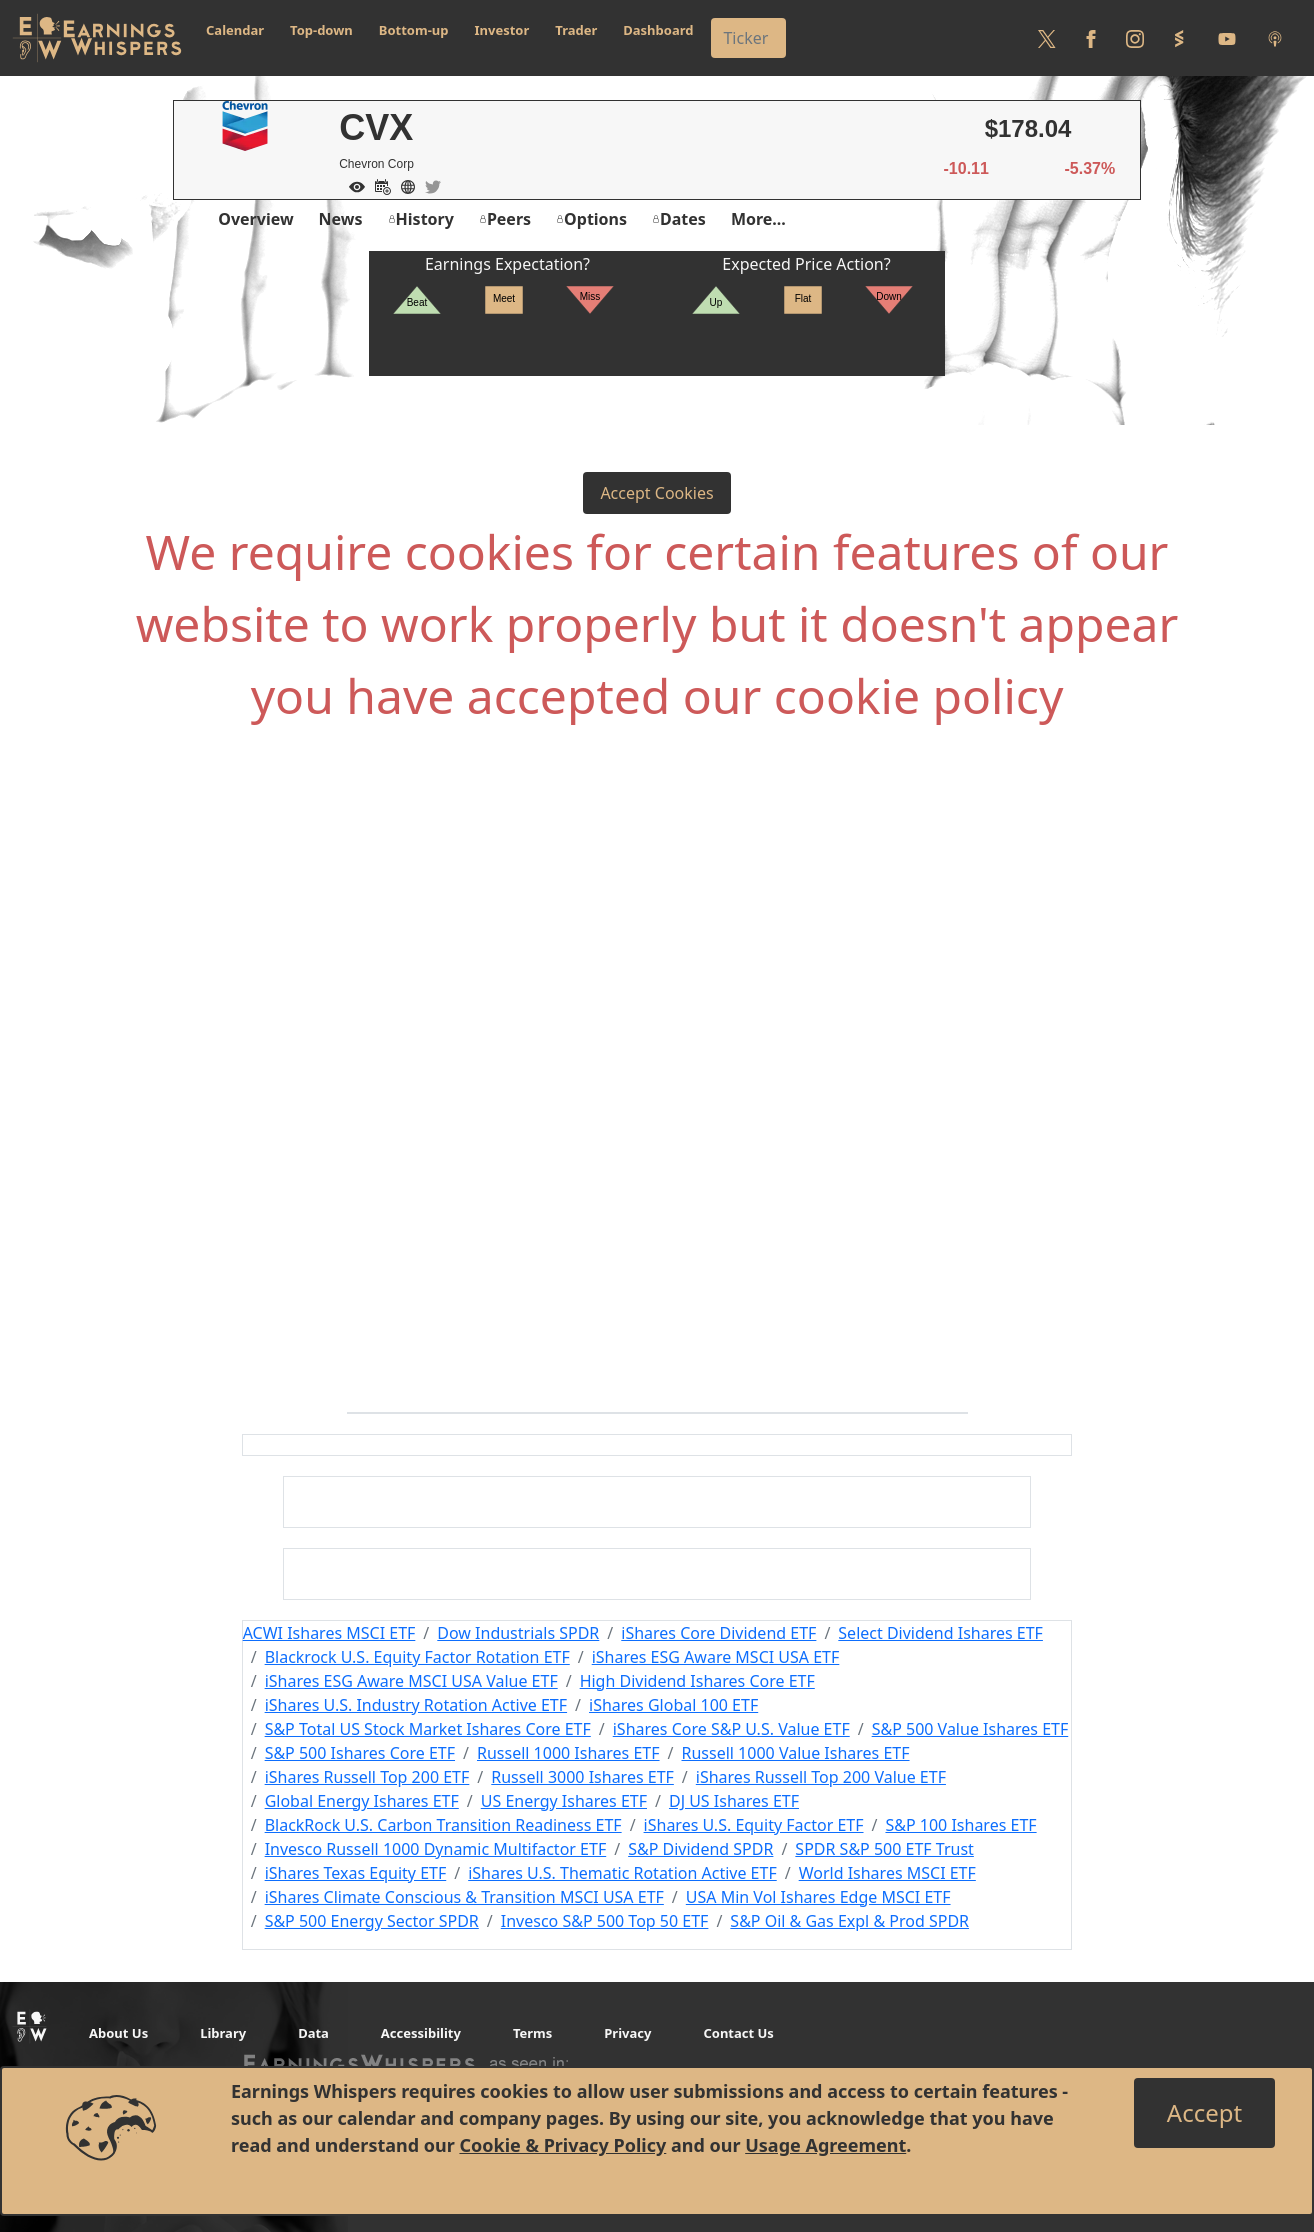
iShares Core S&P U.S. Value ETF (731, 1729)
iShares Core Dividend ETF (718, 1633)
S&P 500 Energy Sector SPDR (372, 1921)
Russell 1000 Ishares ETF (568, 1753)
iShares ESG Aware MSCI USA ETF (716, 1657)
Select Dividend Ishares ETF (940, 1633)
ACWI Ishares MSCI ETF (329, 1633)
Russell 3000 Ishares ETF (582, 1777)
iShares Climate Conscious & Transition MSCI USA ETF (464, 1897)
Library (223, 2033)
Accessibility (421, 2033)
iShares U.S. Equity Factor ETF (754, 1825)
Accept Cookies (656, 493)
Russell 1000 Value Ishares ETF (796, 1753)
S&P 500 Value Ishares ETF (970, 1729)
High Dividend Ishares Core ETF (697, 1681)
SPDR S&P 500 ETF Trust (884, 1849)
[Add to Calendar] (378, 185)
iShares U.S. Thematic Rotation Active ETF (622, 1873)
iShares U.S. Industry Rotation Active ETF (416, 1705)
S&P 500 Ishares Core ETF (360, 1753)
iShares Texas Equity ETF (356, 1873)
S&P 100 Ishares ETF (960, 1825)
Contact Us (738, 2033)
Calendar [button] (235, 30)
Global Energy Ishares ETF (362, 1801)
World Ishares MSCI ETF (887, 1873)
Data (313, 2033)
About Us (118, 2033)
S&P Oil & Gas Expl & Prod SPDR (849, 1921)
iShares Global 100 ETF (673, 1705)
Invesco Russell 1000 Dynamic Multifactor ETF (436, 1849)
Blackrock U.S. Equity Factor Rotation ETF (417, 1657)
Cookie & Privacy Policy (562, 2145)
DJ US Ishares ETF (734, 1801)
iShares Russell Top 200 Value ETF (821, 1777)
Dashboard (658, 30)
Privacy (627, 2033)
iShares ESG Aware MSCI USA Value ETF (411, 1681)
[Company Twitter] (428, 185)
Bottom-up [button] (414, 30)
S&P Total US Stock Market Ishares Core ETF (428, 1729)
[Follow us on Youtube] (1227, 38)
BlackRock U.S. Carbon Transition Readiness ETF (443, 1825)
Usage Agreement (825, 2145)
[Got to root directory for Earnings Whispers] (97, 38)
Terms (532, 2033)
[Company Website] (403, 185)
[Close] (1204, 2113)
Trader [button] (576, 30)
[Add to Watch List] (352, 185)
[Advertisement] (657, 962)
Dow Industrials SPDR (518, 1633)
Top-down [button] (321, 30)
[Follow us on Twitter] (1047, 38)
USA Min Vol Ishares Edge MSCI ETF (818, 1897)
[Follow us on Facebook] (1091, 38)
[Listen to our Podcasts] (1275, 38)
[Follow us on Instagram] (1135, 38)
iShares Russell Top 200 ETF (367, 1777)
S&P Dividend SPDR (700, 1849)
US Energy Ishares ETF (564, 1801)
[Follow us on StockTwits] (1179, 38)
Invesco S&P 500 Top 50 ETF (605, 1921)
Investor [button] (502, 30)
